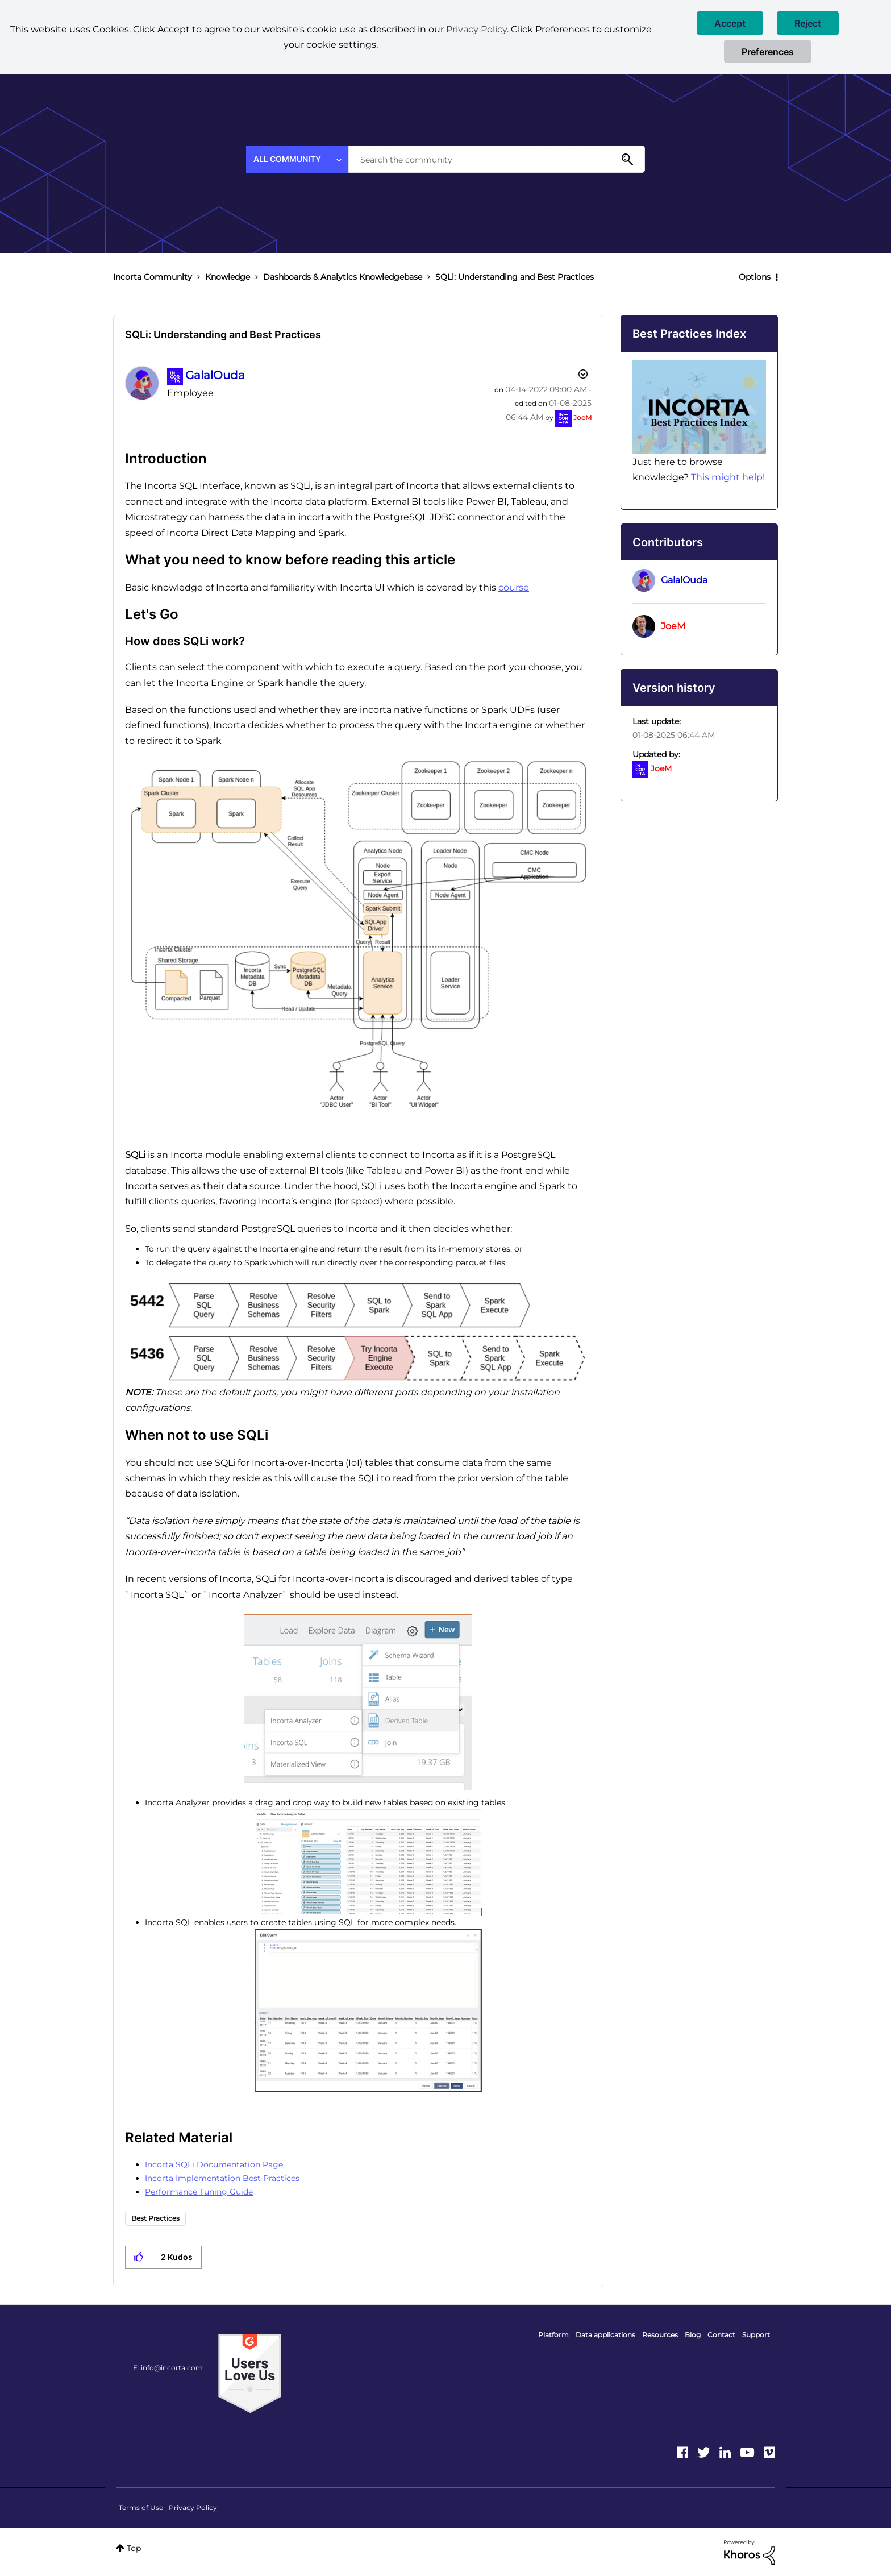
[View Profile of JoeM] (582, 417)
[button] (730, 23)
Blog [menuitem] (693, 2334)
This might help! (728, 477)
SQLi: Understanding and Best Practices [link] (514, 277)
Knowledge (227, 277)
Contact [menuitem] (721, 2334)
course (513, 587)
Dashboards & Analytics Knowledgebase (342, 277)
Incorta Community (152, 277)
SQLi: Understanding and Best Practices (223, 334)
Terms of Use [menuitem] (141, 2507)
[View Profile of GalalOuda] (215, 375)
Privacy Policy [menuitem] (193, 2507)
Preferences (768, 51)
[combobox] (496, 159)
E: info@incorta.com (168, 2367)
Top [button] (134, 2548)
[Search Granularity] (297, 159)
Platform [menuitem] (553, 2334)
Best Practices (155, 2218)
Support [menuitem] (756, 2334)
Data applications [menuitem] (605, 2334)
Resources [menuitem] (660, 2334)
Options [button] (755, 277)
